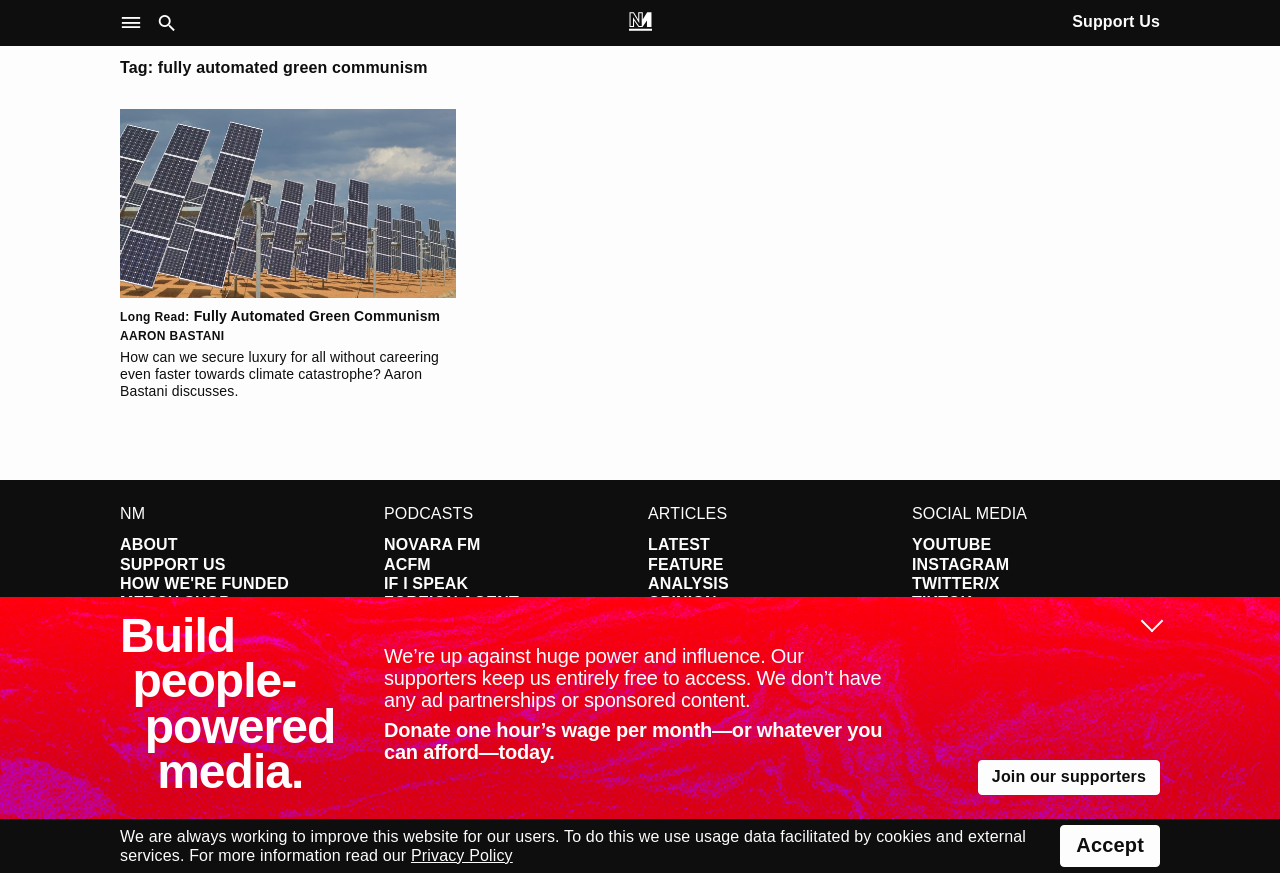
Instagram (960, 564)
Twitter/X (956, 583)
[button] (135, 23)
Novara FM (432, 544)
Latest (679, 544)
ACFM (407, 564)
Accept (1110, 845)
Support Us (1116, 21)
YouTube (951, 544)
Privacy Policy (462, 855)
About (149, 544)
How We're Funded (204, 583)
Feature (686, 564)
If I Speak (426, 583)
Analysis (688, 583)
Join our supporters (1069, 776)
